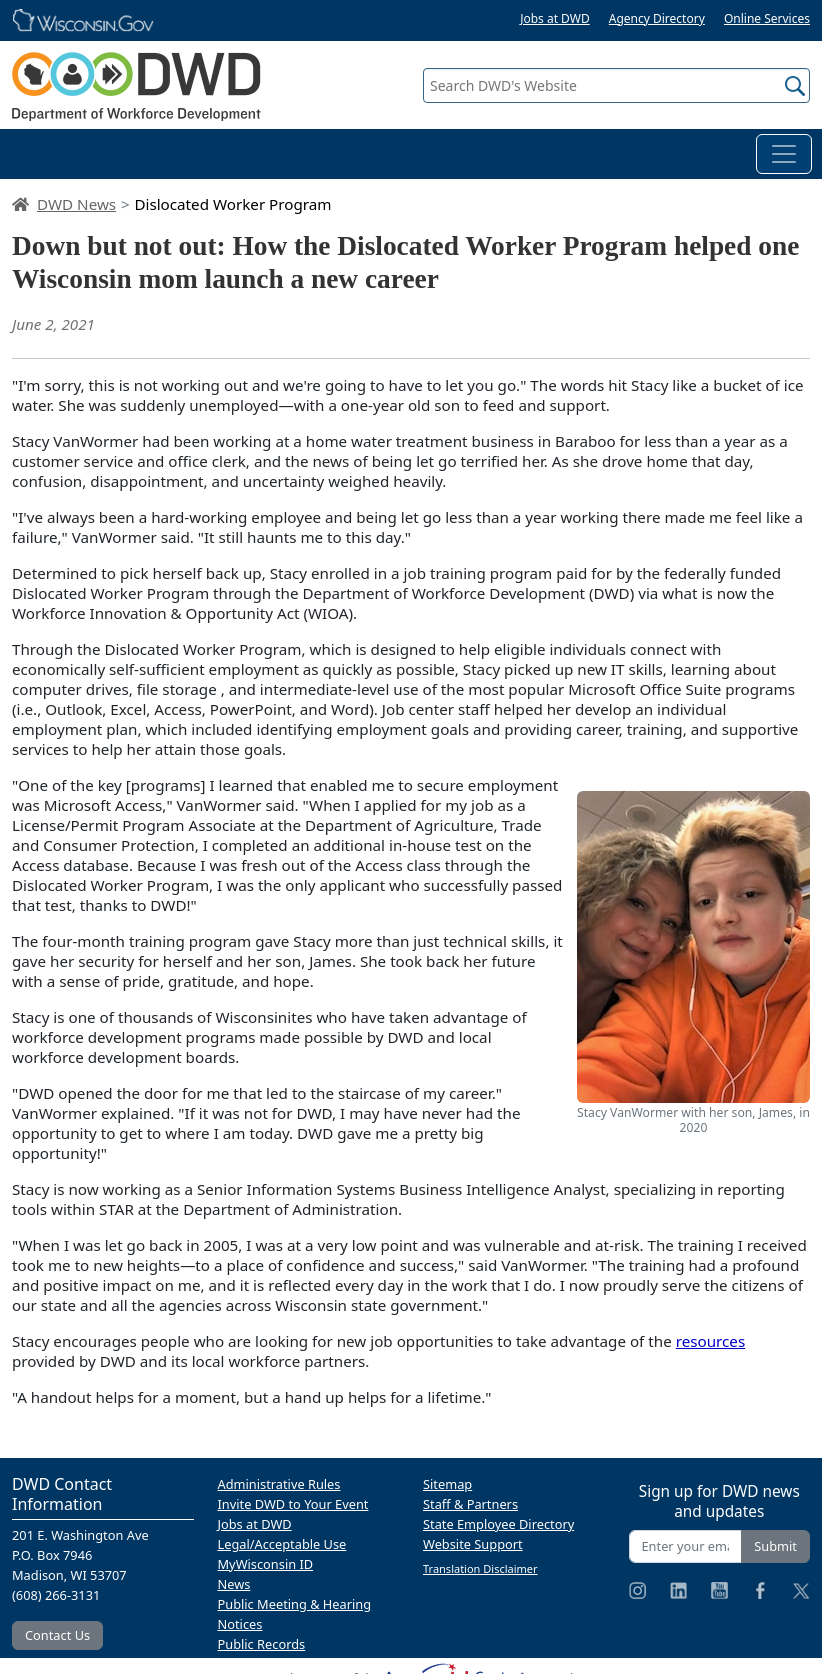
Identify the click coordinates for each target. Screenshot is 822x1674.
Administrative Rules (279, 1484)
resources (710, 1341)
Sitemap (447, 1484)
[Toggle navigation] (784, 154)
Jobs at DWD (555, 18)
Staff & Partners (470, 1504)
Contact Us (57, 1635)
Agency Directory (657, 18)
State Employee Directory (498, 1524)
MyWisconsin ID (266, 1564)
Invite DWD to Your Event (293, 1504)
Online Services (767, 18)
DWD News (76, 204)
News (234, 1584)
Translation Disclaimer (480, 1568)
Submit (775, 1546)
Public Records (262, 1644)
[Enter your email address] (686, 1546)
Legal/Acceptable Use (282, 1544)
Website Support (473, 1544)
